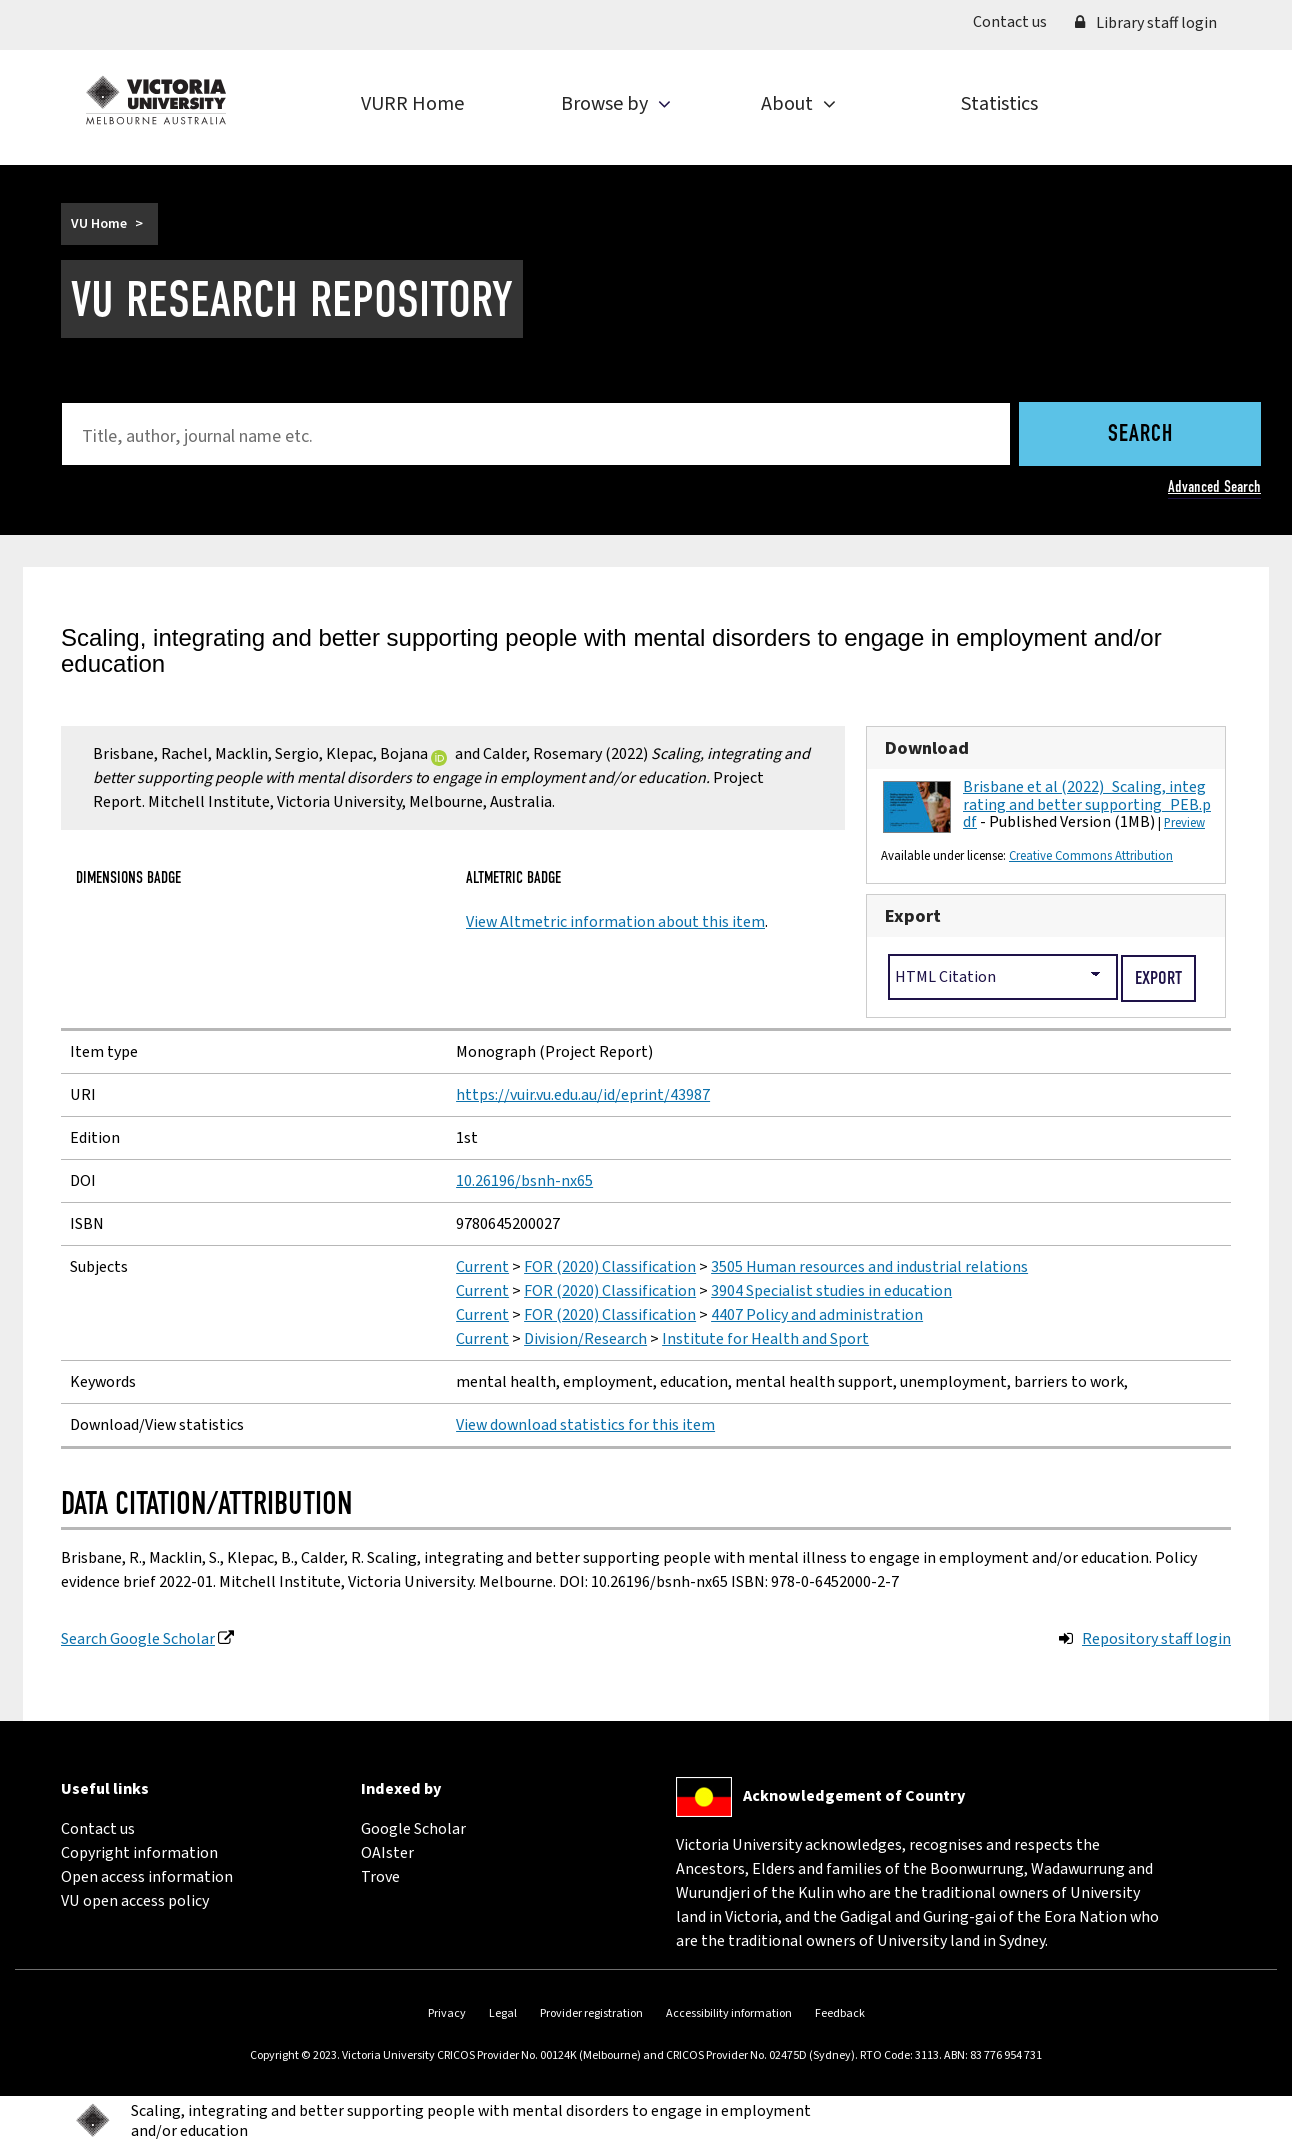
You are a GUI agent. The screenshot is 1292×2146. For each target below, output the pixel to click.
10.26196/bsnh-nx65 (524, 1181)
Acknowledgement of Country (854, 1796)
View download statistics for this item (585, 1425)
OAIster (387, 1853)
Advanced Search (1214, 486)
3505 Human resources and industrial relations (869, 1267)
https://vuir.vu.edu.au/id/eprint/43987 (583, 1095)
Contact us (1017, 21)
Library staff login (1146, 23)
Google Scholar (413, 1829)
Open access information (147, 1877)
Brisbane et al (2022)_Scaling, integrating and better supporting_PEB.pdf (1087, 804)
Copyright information (139, 1853)
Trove (380, 1877)
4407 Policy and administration (817, 1315)
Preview (1184, 823)
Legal (503, 2013)
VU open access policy (135, 1901)
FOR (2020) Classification (610, 1267)
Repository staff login (1156, 1639)
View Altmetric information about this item (615, 922)
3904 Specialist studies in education (831, 1291)
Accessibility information (729, 2013)
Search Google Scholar (138, 1639)
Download (927, 748)
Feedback (840, 2013)
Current (482, 1267)
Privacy (447, 2013)
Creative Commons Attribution (1091, 856)
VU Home (99, 224)
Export (913, 916)
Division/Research (585, 1339)
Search (1140, 435)
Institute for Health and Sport (765, 1339)
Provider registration (591, 2013)
